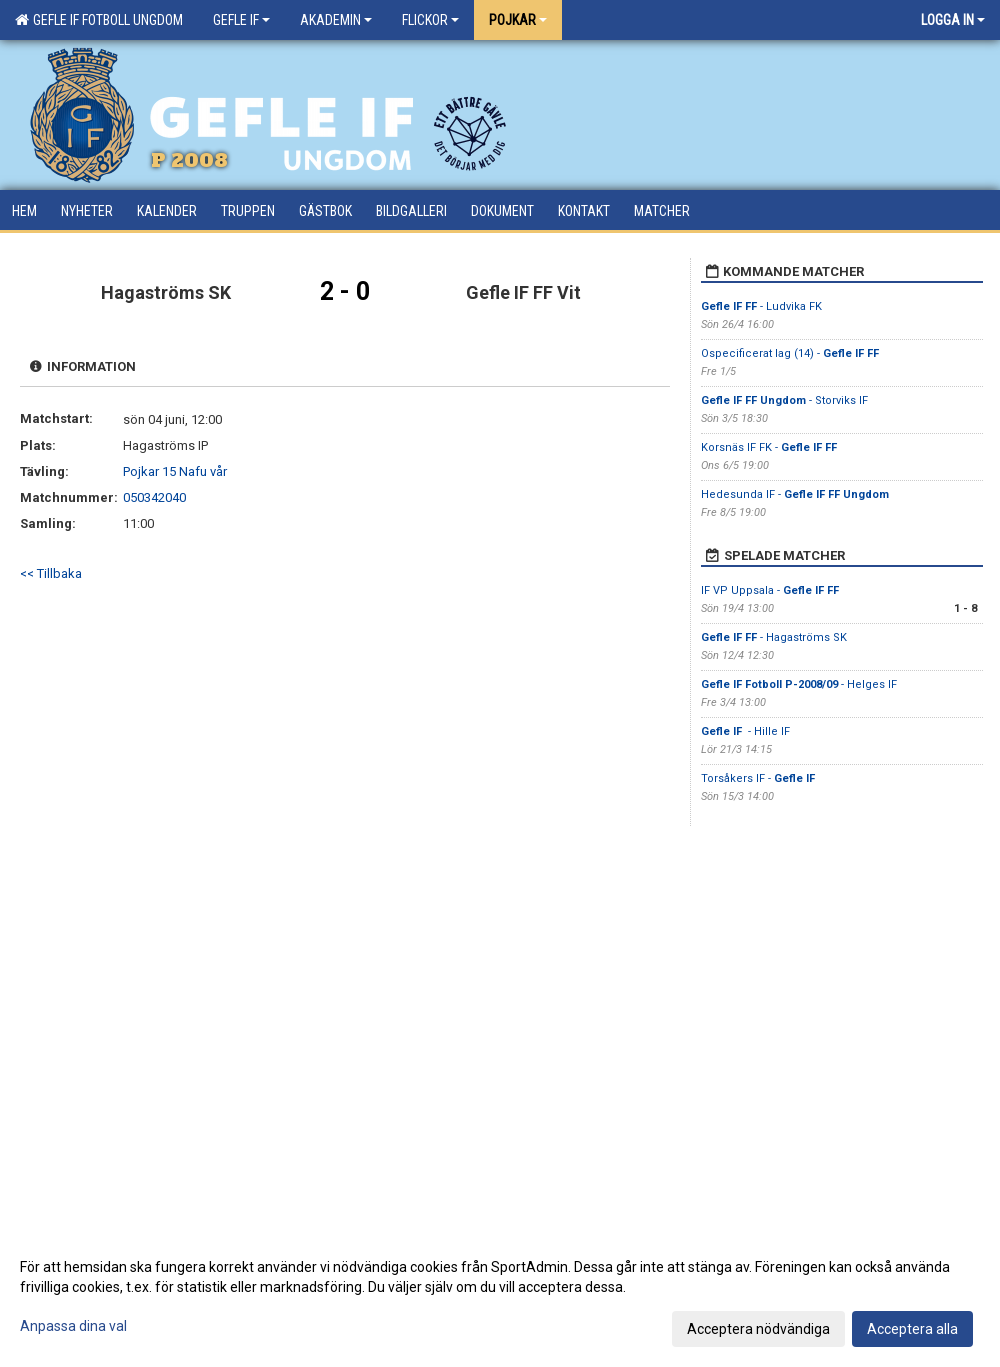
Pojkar (518, 20)
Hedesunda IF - (795, 494)
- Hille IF (747, 731)
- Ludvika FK (761, 306)
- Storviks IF (784, 400)
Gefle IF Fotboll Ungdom (99, 20)
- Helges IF (799, 684)
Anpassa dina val (73, 1326)
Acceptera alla (912, 1329)
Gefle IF (241, 20)
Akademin (336, 20)
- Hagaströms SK (774, 637)
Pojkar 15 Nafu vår (175, 471)
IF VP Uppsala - (770, 590)
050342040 (154, 497)
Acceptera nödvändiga (758, 1329)
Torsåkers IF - (758, 778)
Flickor (430, 20)
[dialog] (500, 1297)
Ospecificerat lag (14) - (790, 353)
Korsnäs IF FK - (769, 447)
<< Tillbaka (51, 573)
